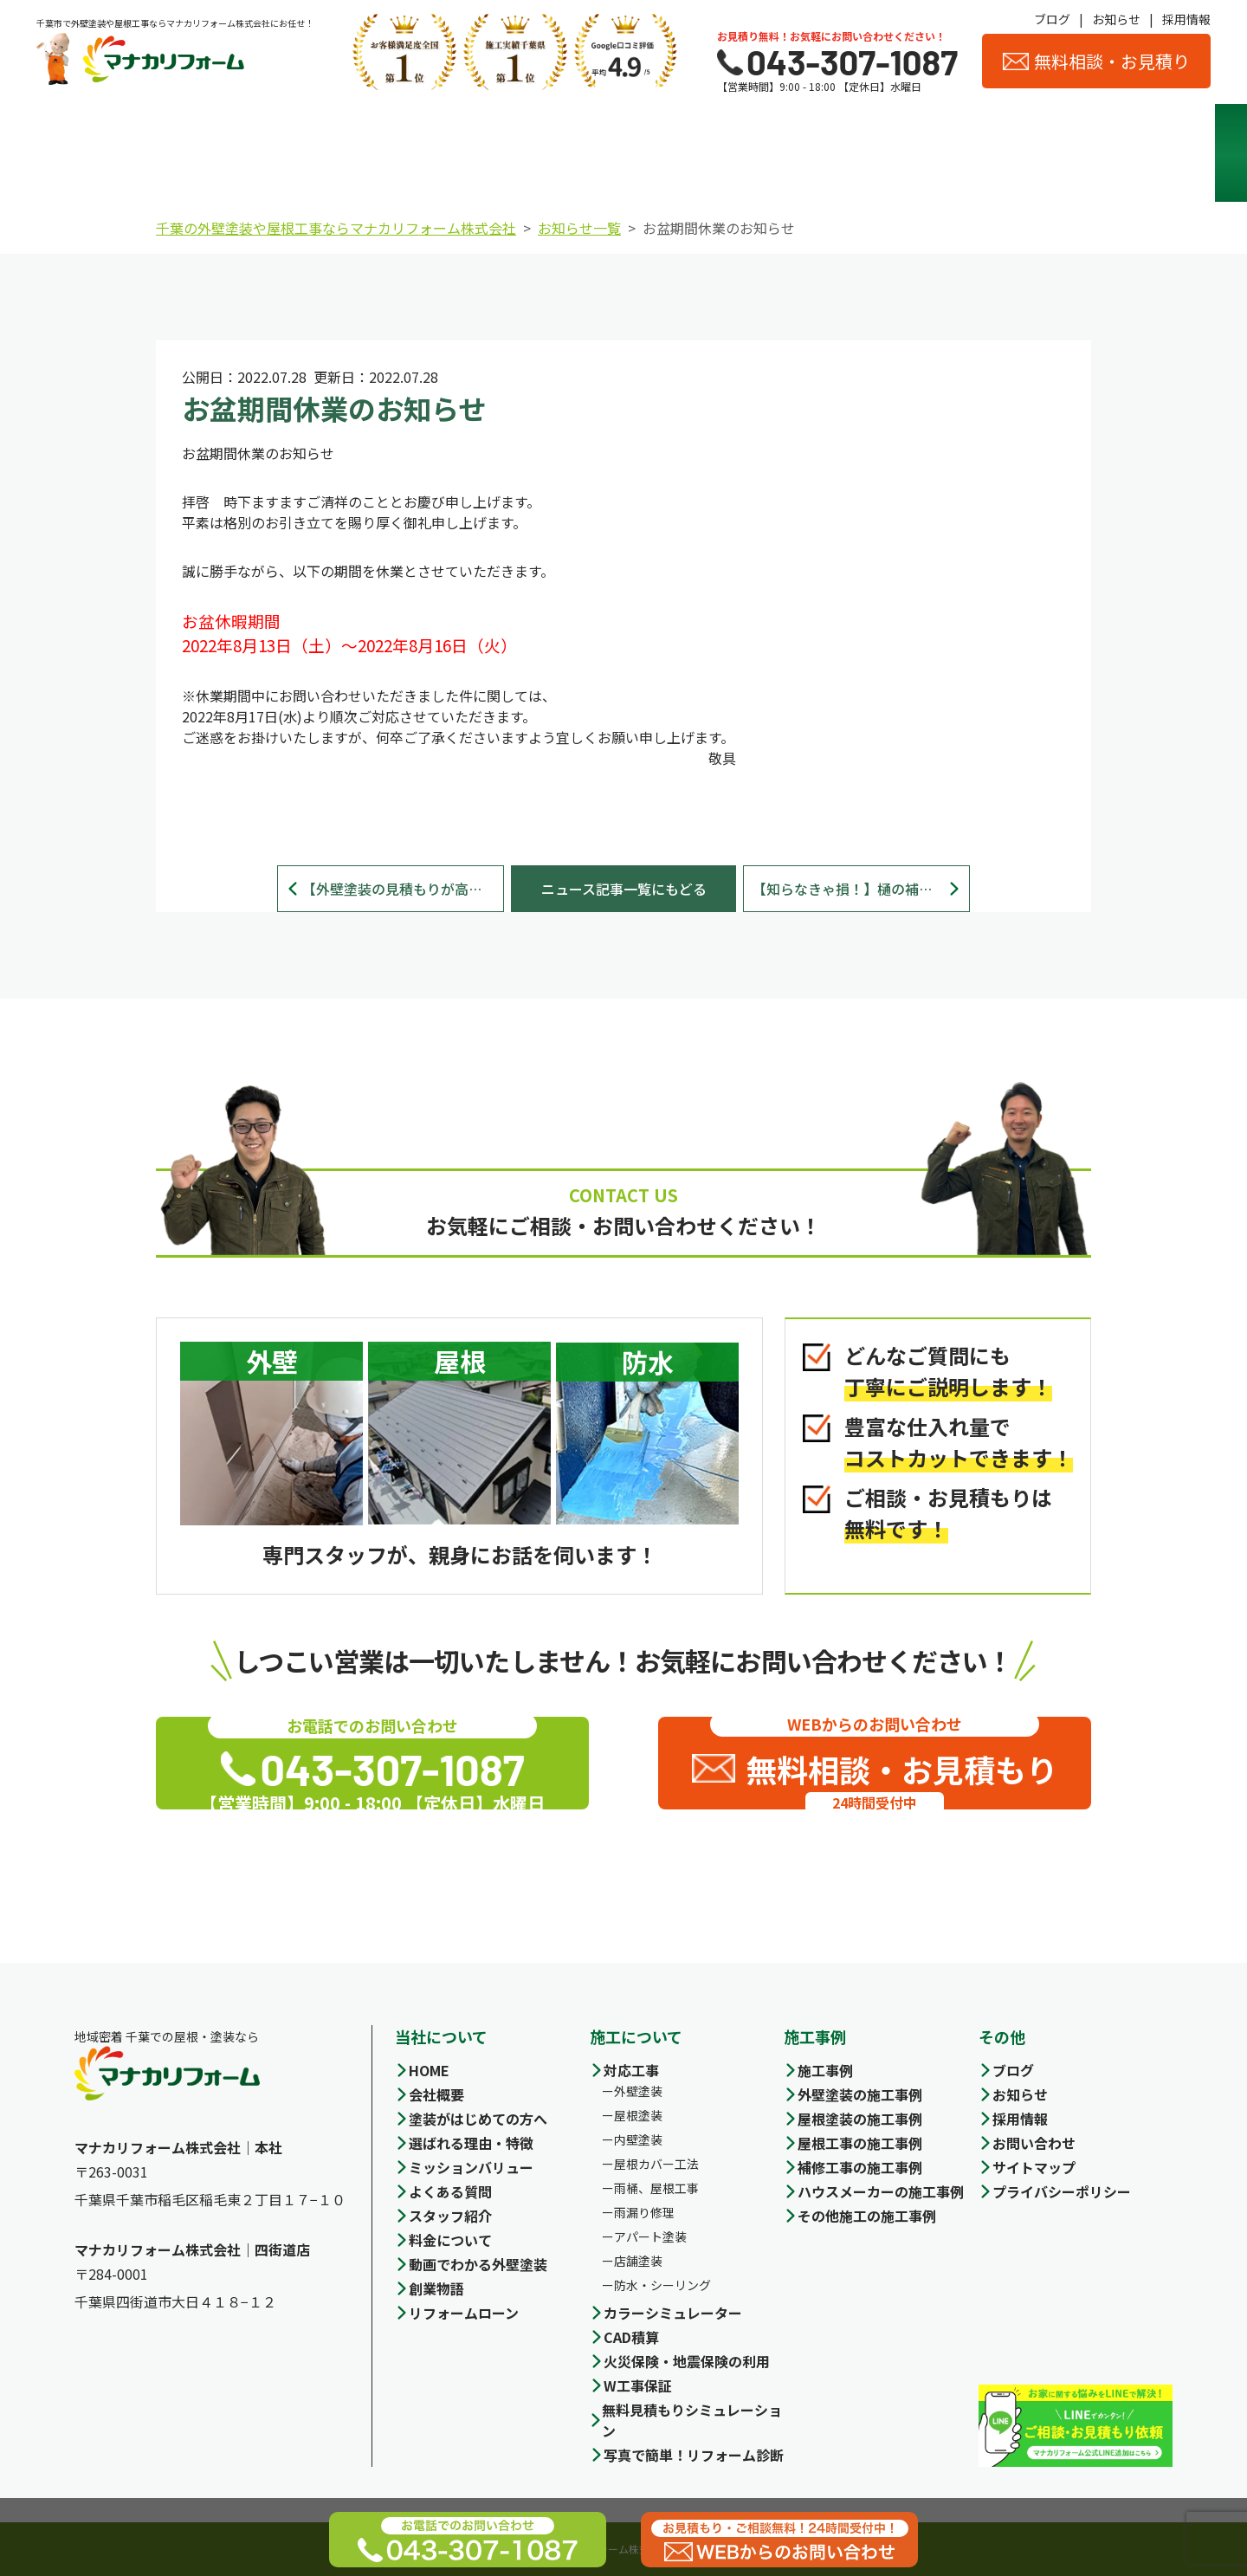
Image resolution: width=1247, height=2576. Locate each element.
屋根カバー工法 (656, 2163)
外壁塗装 (638, 2091)
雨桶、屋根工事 (656, 2188)
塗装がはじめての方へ (478, 2118)
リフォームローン (464, 2312)
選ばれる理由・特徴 (265, 153)
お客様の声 (1125, 153)
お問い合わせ (1034, 2143)
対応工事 (631, 2070)
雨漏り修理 (644, 2212)
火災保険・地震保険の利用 (687, 2361)
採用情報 (1186, 19)
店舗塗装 (638, 2260)
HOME (429, 2070)
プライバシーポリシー (1061, 2191)
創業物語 (436, 2288)
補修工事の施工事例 (860, 2167)
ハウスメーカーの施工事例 (881, 2191)
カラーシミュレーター (673, 2312)
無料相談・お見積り (1096, 61)
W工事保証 (638, 2385)
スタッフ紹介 (982, 152)
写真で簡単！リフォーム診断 (694, 2454)
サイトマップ (1034, 2167)
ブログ (1052, 19)
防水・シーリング (662, 2285)
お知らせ (1116, 19)
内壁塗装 (638, 2139)
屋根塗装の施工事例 (860, 2118)
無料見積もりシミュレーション (692, 2420)
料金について (551, 152)
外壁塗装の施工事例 (860, 2094)
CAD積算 (631, 2337)
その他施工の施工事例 (867, 2215)
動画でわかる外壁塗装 (478, 2264)
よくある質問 (450, 2191)
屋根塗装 (638, 2115)
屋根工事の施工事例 (860, 2143)
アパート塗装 (650, 2236)
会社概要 (838, 152)
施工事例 (694, 152)
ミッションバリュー (471, 2167)
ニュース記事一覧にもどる (624, 888)
